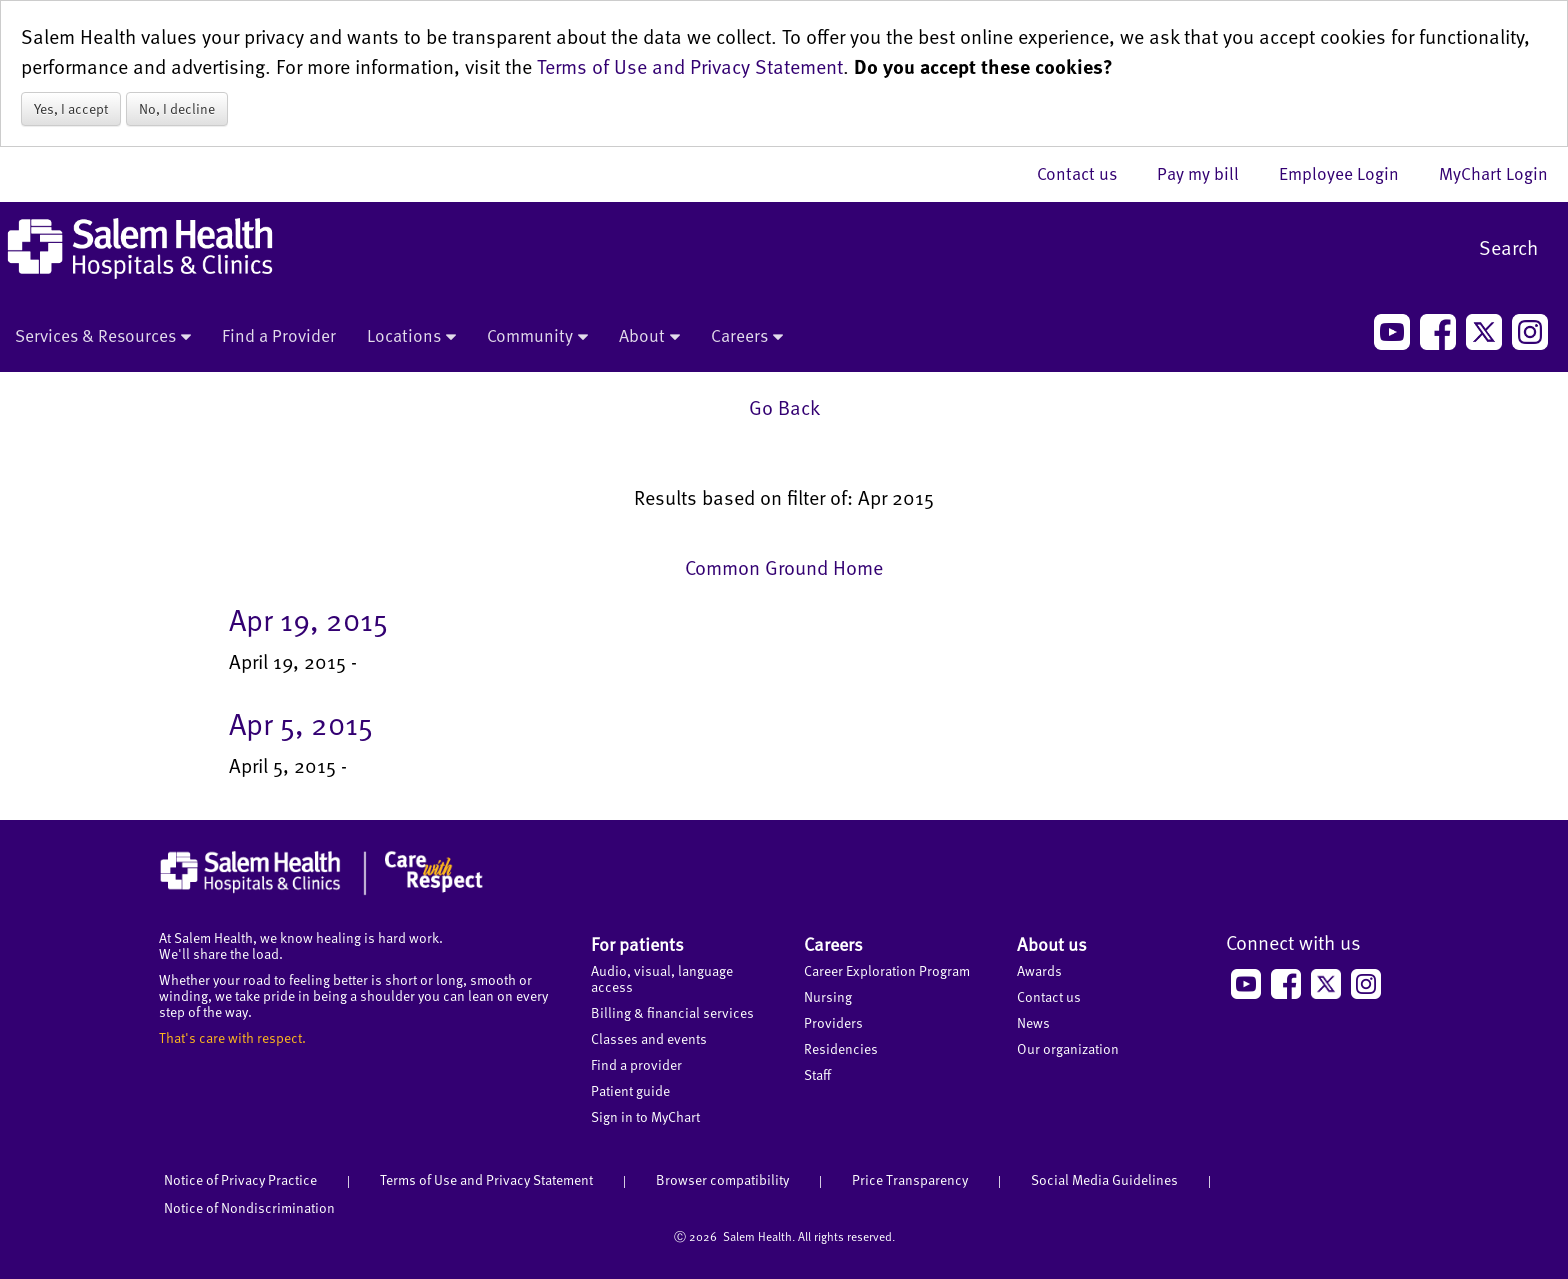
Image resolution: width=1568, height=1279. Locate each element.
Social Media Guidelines (1104, 1179)
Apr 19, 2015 (308, 619)
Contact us (1087, 173)
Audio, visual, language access (662, 978)
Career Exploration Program (887, 970)
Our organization (1068, 1048)
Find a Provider (279, 335)
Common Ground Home (784, 567)
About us (1052, 943)
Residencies (841, 1048)
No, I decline (177, 108)
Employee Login (1349, 173)
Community (537, 337)
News (1033, 1022)
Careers (747, 337)
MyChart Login (1493, 173)
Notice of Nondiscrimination (249, 1207)
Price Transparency (910, 1179)
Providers (833, 1022)
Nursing (828, 996)
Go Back (784, 407)
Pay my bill (1208, 173)
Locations (411, 337)
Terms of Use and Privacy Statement (690, 66)
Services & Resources (103, 337)
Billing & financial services (672, 1012)
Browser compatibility (722, 1179)
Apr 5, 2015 (301, 723)
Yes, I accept (71, 108)
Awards (1039, 970)
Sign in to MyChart (645, 1116)
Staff (817, 1074)
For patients (637, 943)
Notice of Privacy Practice (240, 1179)
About (649, 337)
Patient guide (630, 1090)
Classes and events (649, 1038)
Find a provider (636, 1064)
